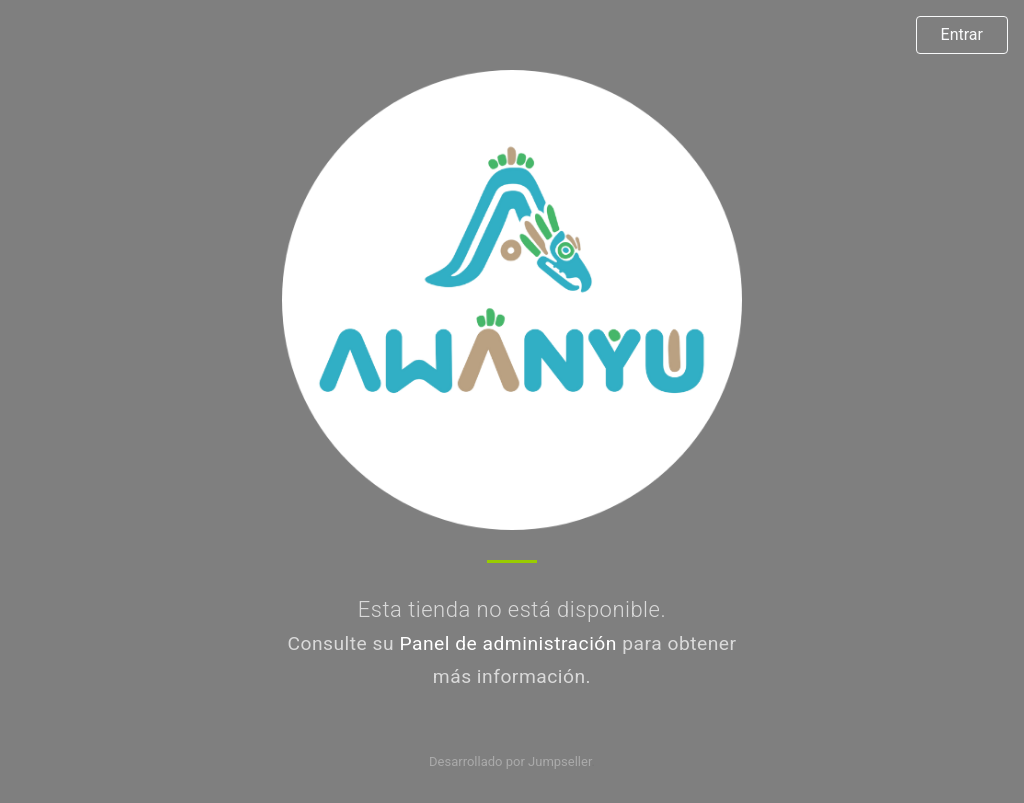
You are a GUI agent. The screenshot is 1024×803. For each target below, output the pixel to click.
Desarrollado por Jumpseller (510, 761)
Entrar (962, 34)
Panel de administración (508, 643)
